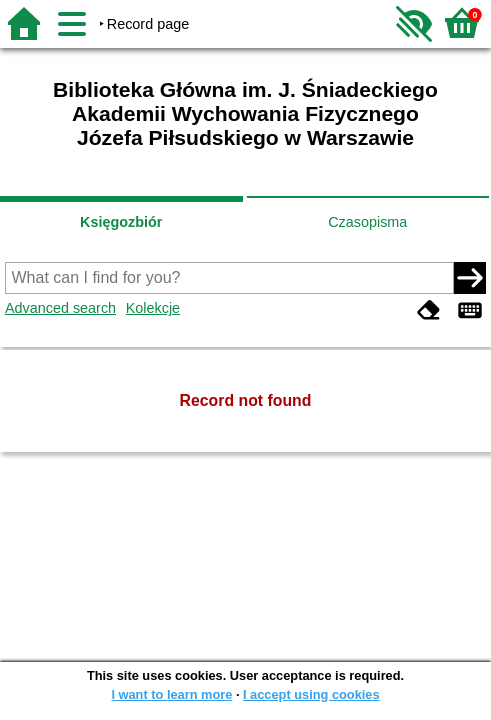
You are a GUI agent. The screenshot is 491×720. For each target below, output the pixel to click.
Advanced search (60, 308)
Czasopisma (367, 222)
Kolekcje (153, 308)
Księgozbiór (121, 222)
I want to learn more (171, 694)
